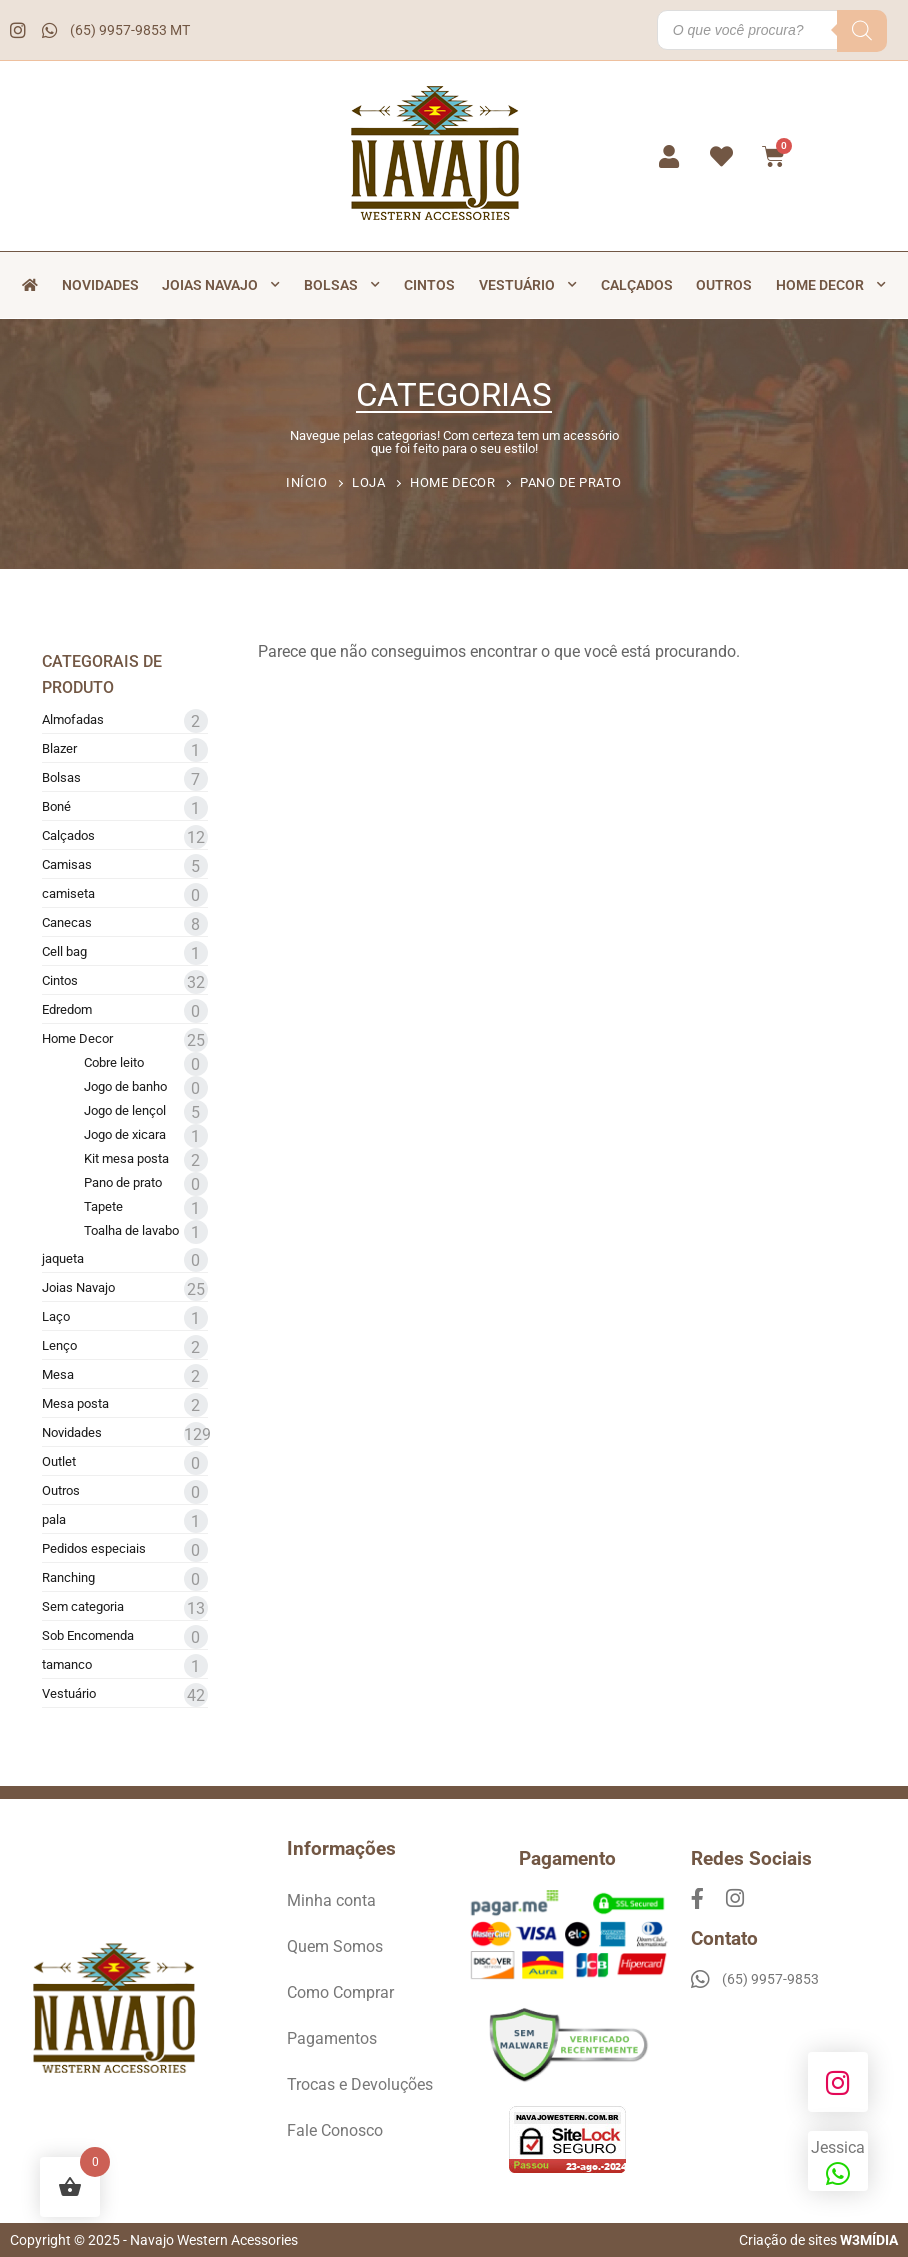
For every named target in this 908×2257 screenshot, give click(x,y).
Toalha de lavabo (131, 1230)
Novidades (100, 285)
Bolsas (342, 285)
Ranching (68, 1577)
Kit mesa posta (126, 1158)
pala (54, 1519)
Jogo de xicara (125, 1134)
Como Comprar (340, 1992)
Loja (368, 482)
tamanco (67, 1664)
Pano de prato (123, 1182)
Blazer (59, 748)
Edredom (67, 1009)
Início (306, 482)
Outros (724, 285)
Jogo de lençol (125, 1110)
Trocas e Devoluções (360, 2084)
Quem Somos (335, 1946)
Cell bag (64, 951)
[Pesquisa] (862, 31)
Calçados (637, 285)
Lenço (59, 1345)
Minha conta (331, 1900)
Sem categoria (83, 1606)
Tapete (103, 1206)
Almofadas (73, 719)
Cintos (429, 285)
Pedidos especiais (94, 1548)
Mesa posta (75, 1403)
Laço (56, 1316)
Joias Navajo (221, 285)
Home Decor (831, 285)
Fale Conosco (335, 2130)
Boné (56, 806)
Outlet (59, 1461)
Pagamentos (332, 2038)
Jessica (838, 2163)
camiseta (68, 893)
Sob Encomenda (88, 1635)
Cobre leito (114, 1062)
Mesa (58, 1374)
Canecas (67, 922)
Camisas (67, 864)
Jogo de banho (125, 1086)
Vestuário (528, 285)
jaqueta (63, 1258)
